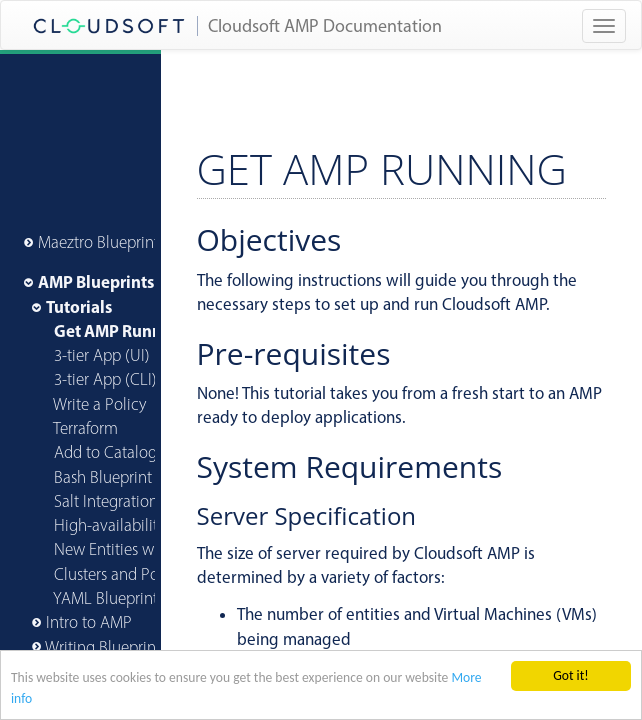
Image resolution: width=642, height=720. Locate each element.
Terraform (85, 428)
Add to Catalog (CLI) (123, 452)
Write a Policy (99, 404)
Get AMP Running (120, 330)
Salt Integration (106, 501)
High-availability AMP (127, 525)
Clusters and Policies (123, 574)
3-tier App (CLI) (105, 379)
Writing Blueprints (106, 647)
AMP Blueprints (96, 281)
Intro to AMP (89, 622)
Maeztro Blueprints (101, 242)
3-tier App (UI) (102, 355)
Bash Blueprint (103, 477)
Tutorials (79, 306)
